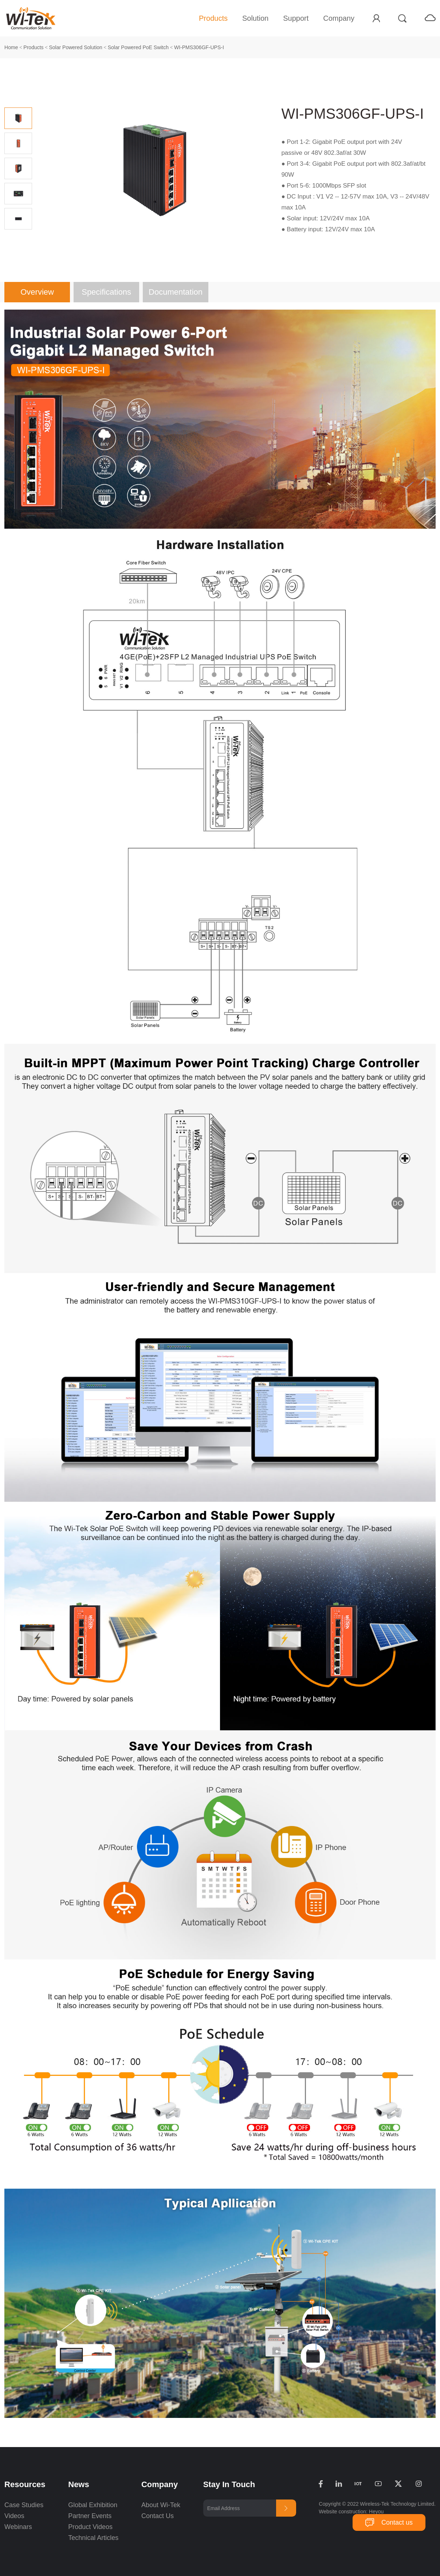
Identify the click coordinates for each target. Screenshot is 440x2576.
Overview (37, 292)
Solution (255, 18)
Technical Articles (93, 2537)
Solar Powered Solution (75, 47)
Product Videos (91, 2526)
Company (338, 18)
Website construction (342, 2511)
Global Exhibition (92, 2505)
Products (213, 18)
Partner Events (89, 2516)
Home (11, 47)
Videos (14, 2516)
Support (296, 18)
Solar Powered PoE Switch (138, 47)
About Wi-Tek (160, 2505)
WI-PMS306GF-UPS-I (199, 47)
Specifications (106, 292)
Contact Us (157, 2516)
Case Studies (23, 2505)
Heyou (376, 2511)
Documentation (176, 292)
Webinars (18, 2526)
